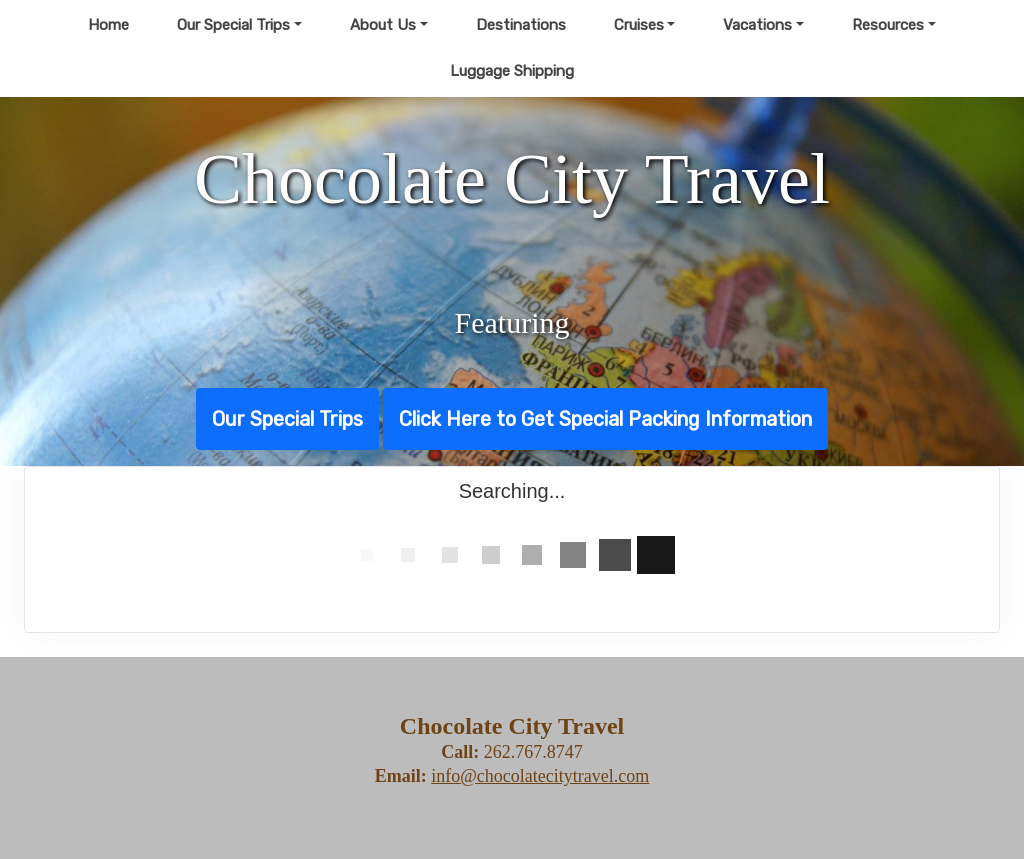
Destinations (521, 25)
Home (108, 25)
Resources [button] (888, 25)
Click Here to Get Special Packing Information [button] (605, 419)
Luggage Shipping (512, 71)
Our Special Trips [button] (233, 25)
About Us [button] (383, 25)
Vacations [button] (757, 25)
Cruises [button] (639, 25)
